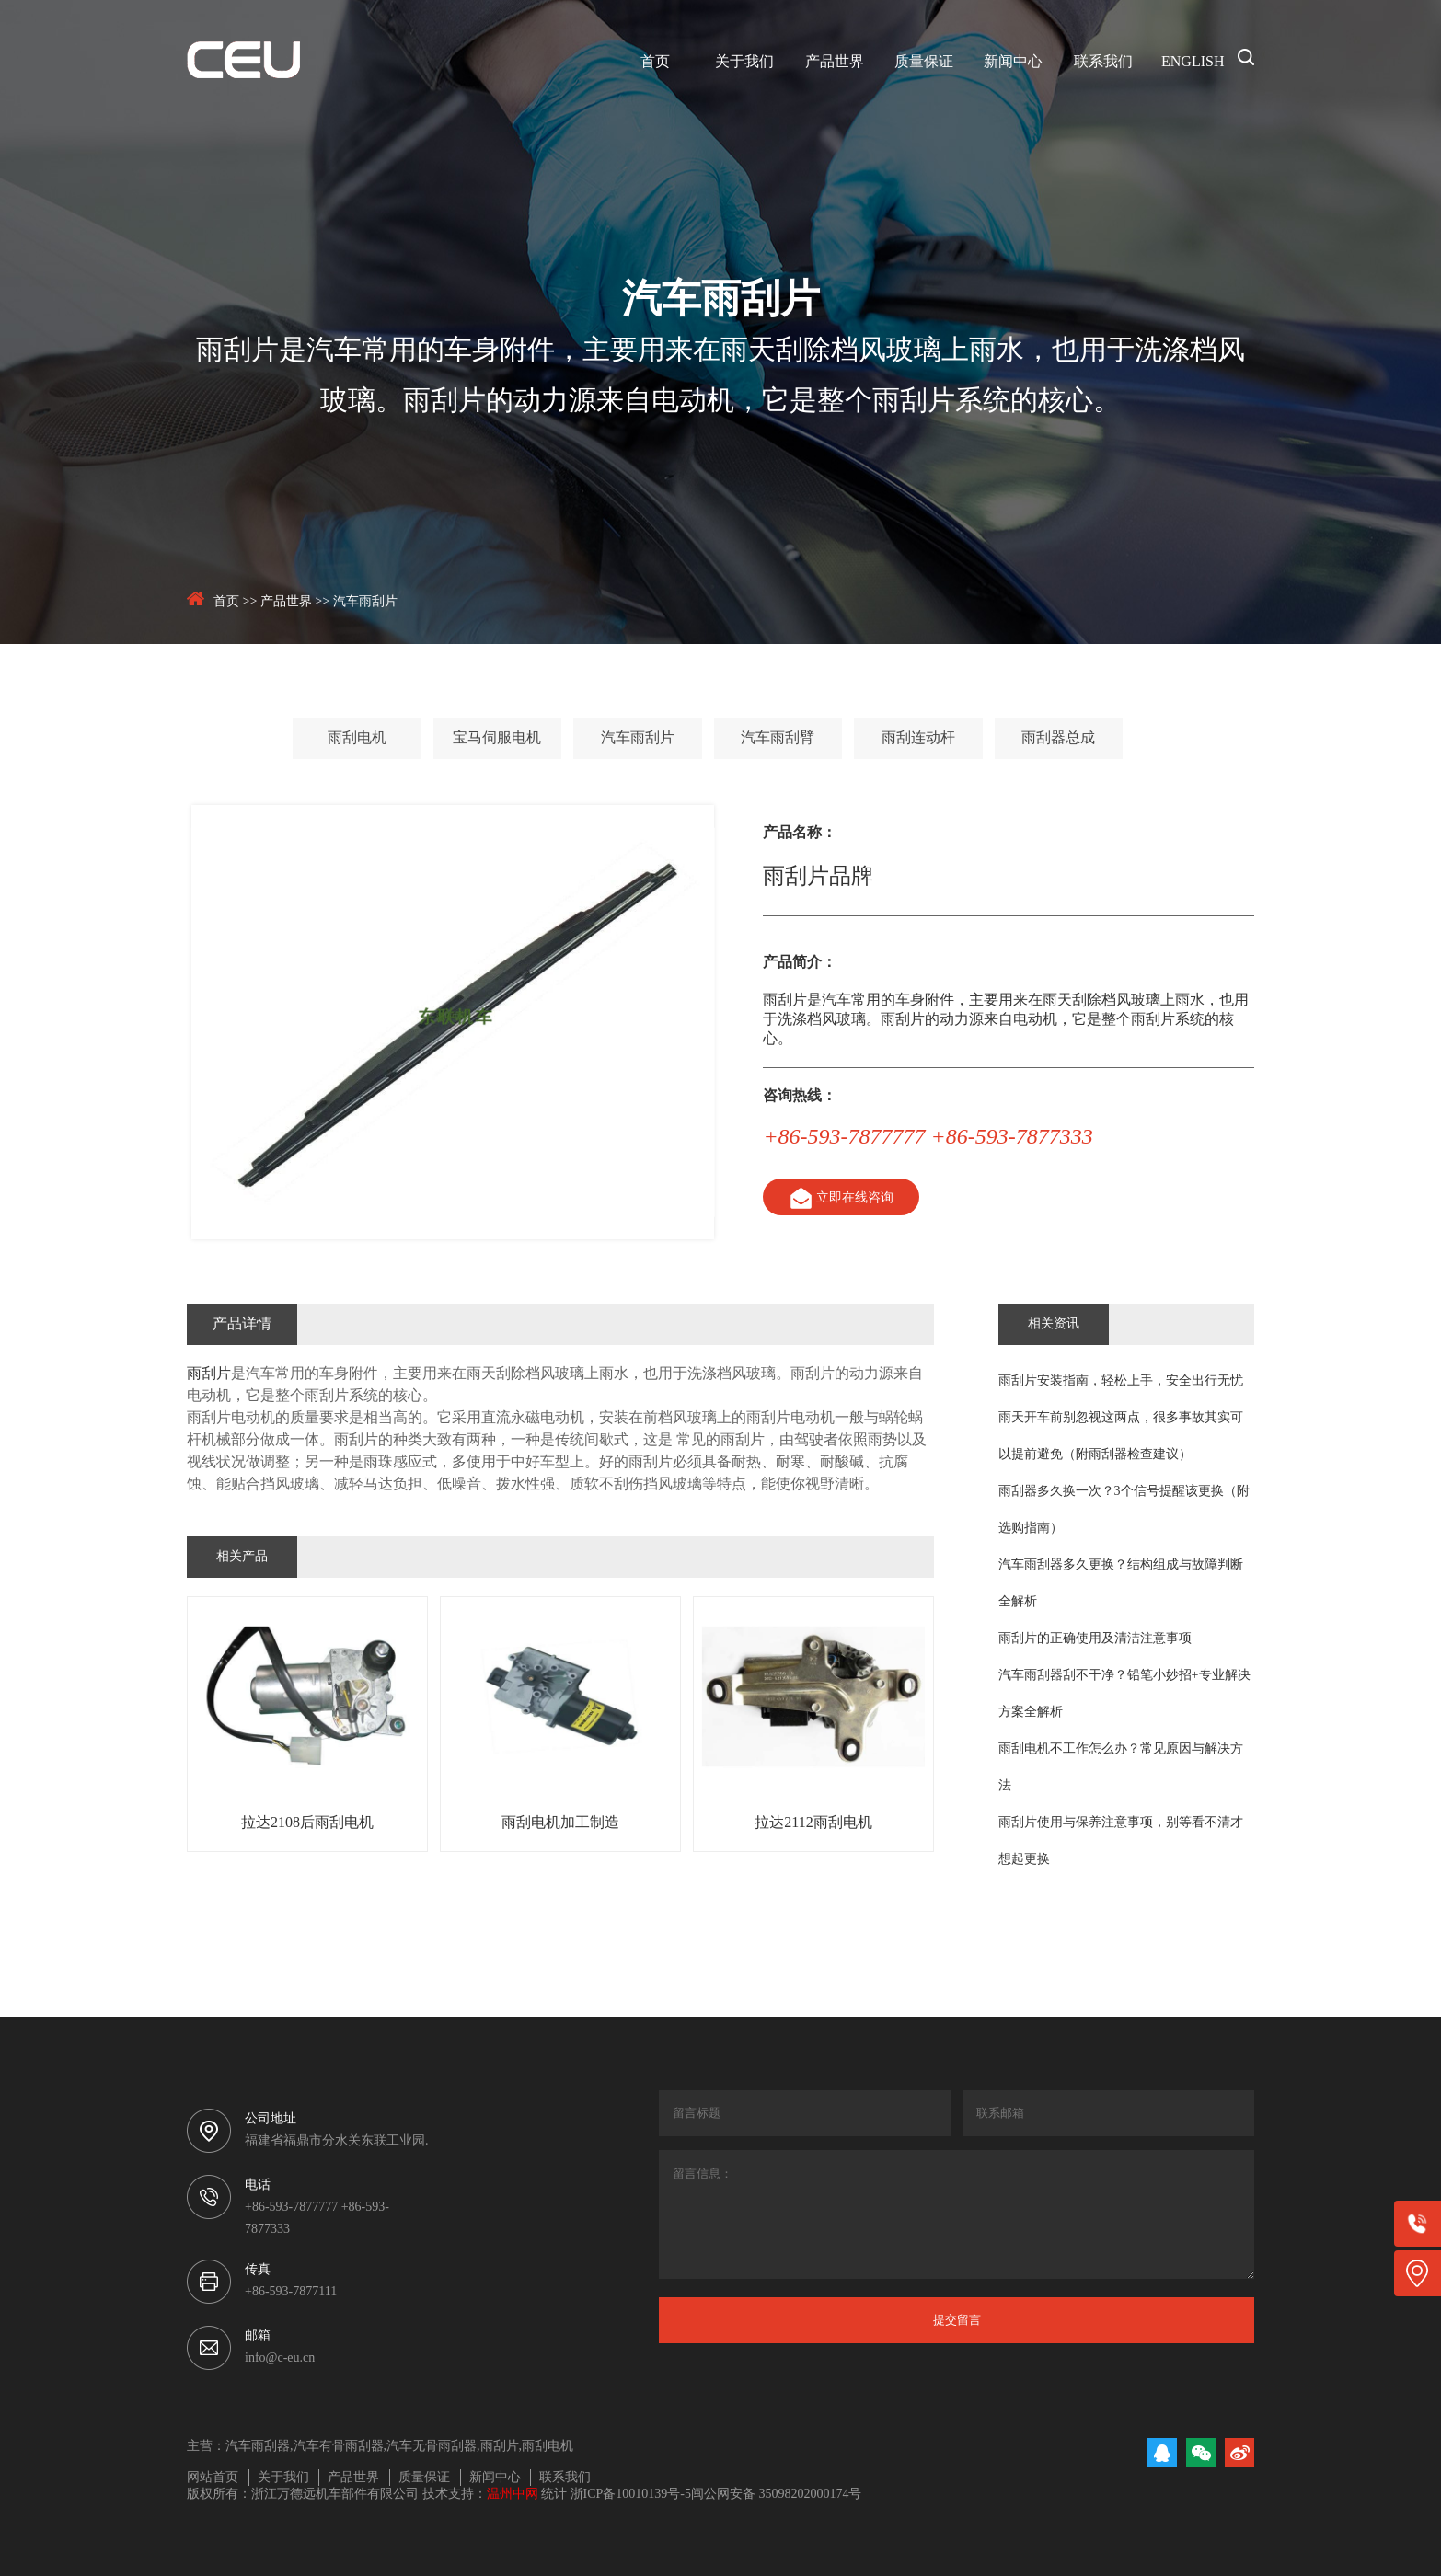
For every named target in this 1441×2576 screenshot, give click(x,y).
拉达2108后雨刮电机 (307, 1823)
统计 (554, 2494)
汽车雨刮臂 (777, 738)
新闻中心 (1013, 62)
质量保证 (923, 62)
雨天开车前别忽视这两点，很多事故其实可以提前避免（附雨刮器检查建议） (1120, 1436)
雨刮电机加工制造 (560, 1823)
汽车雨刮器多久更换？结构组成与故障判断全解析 (1120, 1583)
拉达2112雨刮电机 (813, 1823)
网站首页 (212, 2478)
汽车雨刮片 (365, 602)
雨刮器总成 (1058, 738)
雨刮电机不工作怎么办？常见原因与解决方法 (1120, 1767)
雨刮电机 (357, 738)
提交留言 (957, 2320)
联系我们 (1103, 62)
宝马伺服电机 (497, 738)
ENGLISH (1192, 62)
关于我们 (744, 62)
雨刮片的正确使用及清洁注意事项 (1095, 1639)
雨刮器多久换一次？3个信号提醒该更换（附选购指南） (1124, 1510)
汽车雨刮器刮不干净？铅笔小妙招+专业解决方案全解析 (1124, 1694)
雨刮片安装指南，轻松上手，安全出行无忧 (1120, 1381)
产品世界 (834, 62)
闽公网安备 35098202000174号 (776, 2494)
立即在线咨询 (840, 1198)
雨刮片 (209, 1374)
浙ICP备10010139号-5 (631, 2494)
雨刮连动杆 (918, 738)
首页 (655, 62)
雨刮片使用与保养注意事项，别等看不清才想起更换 (1120, 1841)
